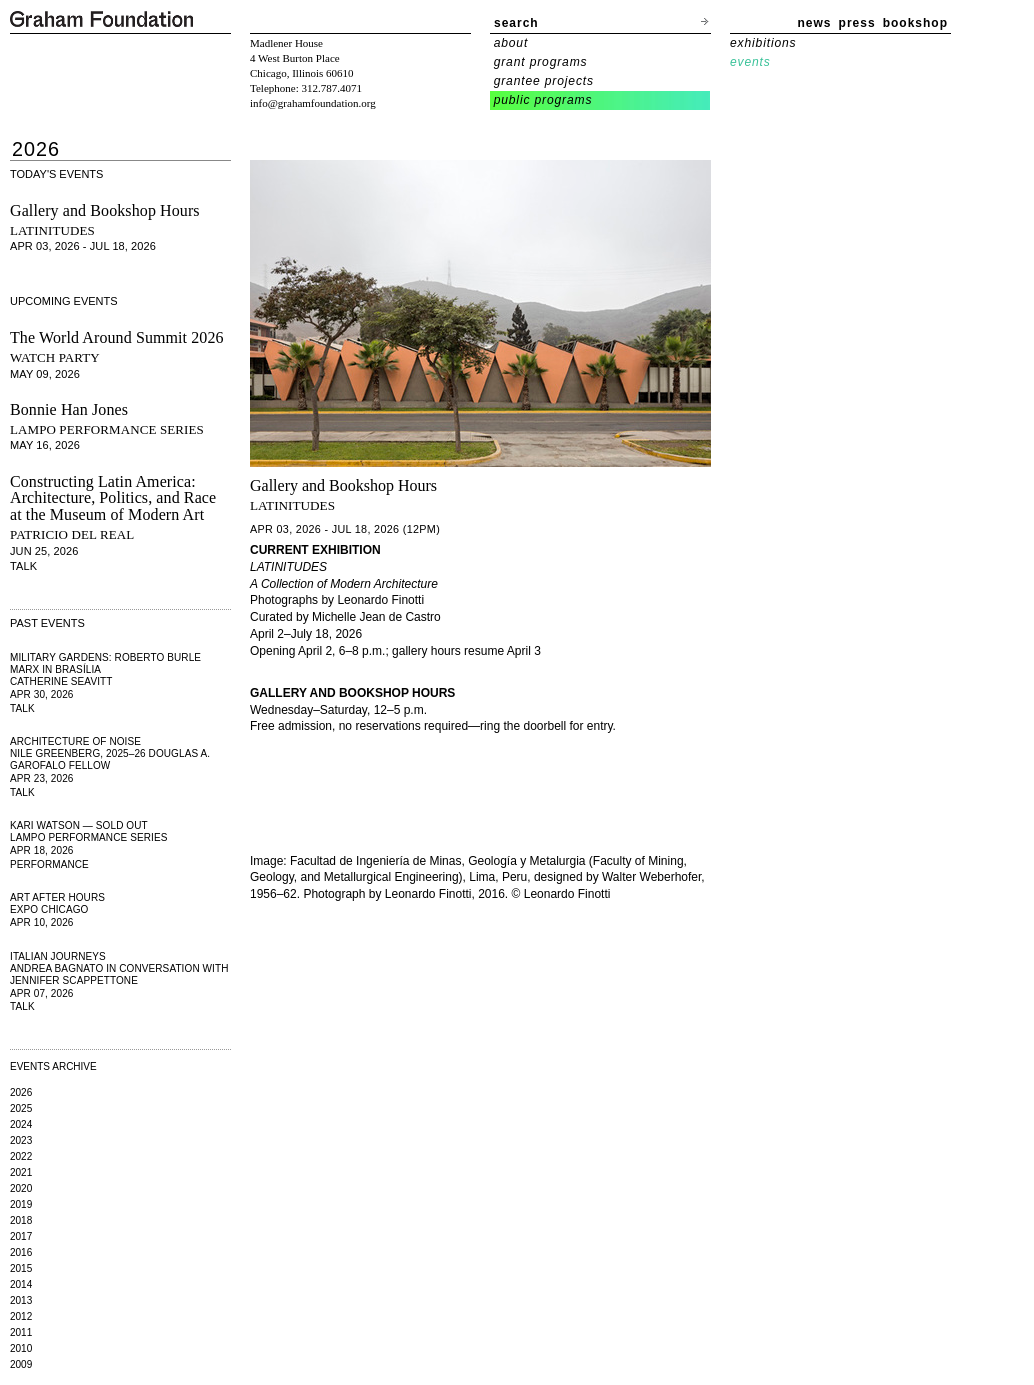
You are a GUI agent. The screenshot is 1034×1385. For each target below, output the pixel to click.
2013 (21, 1300)
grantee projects (544, 81)
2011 (21, 1332)
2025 (21, 1108)
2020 (21, 1188)
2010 (21, 1348)
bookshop (915, 23)
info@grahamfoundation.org (313, 103)
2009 (21, 1364)
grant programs (541, 62)
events (750, 62)
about (511, 43)
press (857, 23)
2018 (21, 1220)
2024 (21, 1124)
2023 (21, 1140)
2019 (21, 1204)
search (516, 23)
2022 (21, 1156)
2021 (21, 1172)
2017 (21, 1236)
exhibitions (763, 43)
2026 (21, 1092)
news (815, 23)
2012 (21, 1316)
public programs (543, 100)
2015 (21, 1268)
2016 (21, 1252)
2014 (21, 1284)
